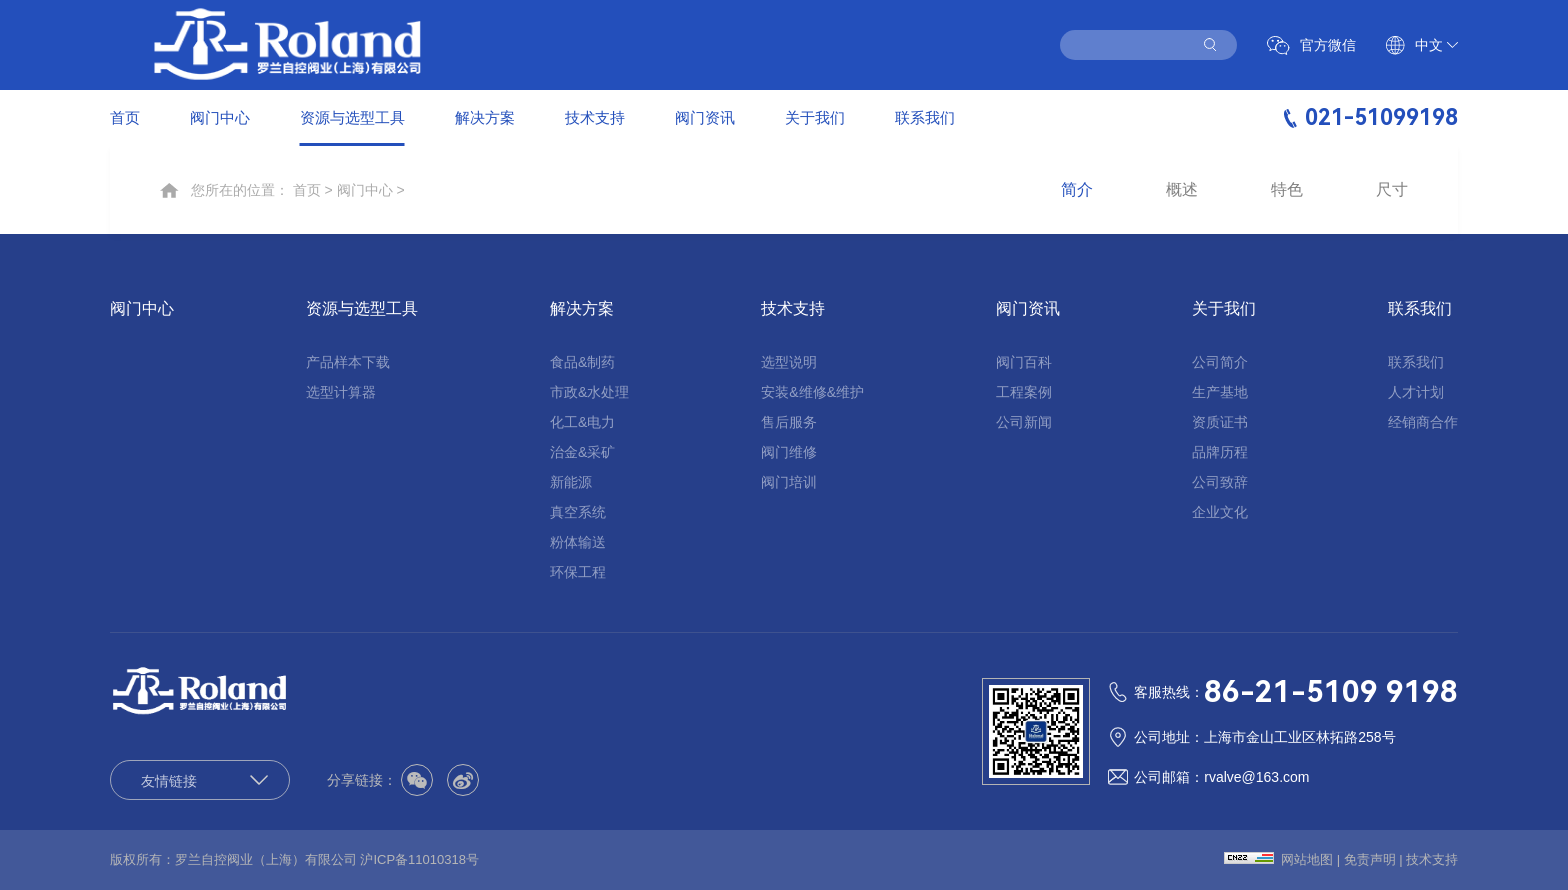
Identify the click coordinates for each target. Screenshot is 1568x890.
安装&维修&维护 (812, 392)
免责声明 (1370, 859)
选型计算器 (341, 392)
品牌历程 (1220, 452)
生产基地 (1220, 392)
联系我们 (925, 117)
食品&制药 (582, 362)
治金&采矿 (582, 452)
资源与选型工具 (352, 117)
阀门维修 (789, 452)
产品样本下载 (348, 362)
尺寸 (1392, 190)
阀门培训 (789, 482)
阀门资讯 (705, 117)
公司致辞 (1220, 482)
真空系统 (578, 512)
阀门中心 (220, 117)
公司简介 (1220, 362)
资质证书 (1220, 422)
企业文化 (1220, 512)
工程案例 (1024, 392)
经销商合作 (1423, 422)
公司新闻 (1024, 422)
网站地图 (1307, 859)
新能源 (571, 482)
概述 (1182, 190)
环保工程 (578, 572)
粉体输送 (578, 542)
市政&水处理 (589, 392)
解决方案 (485, 117)
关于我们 (815, 117)
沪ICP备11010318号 (419, 859)
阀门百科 (1024, 362)
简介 (1077, 190)
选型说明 (789, 362)
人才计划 (1416, 392)
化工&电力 (582, 422)
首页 (125, 117)
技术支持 (595, 117)
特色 (1287, 190)
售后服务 (789, 422)
